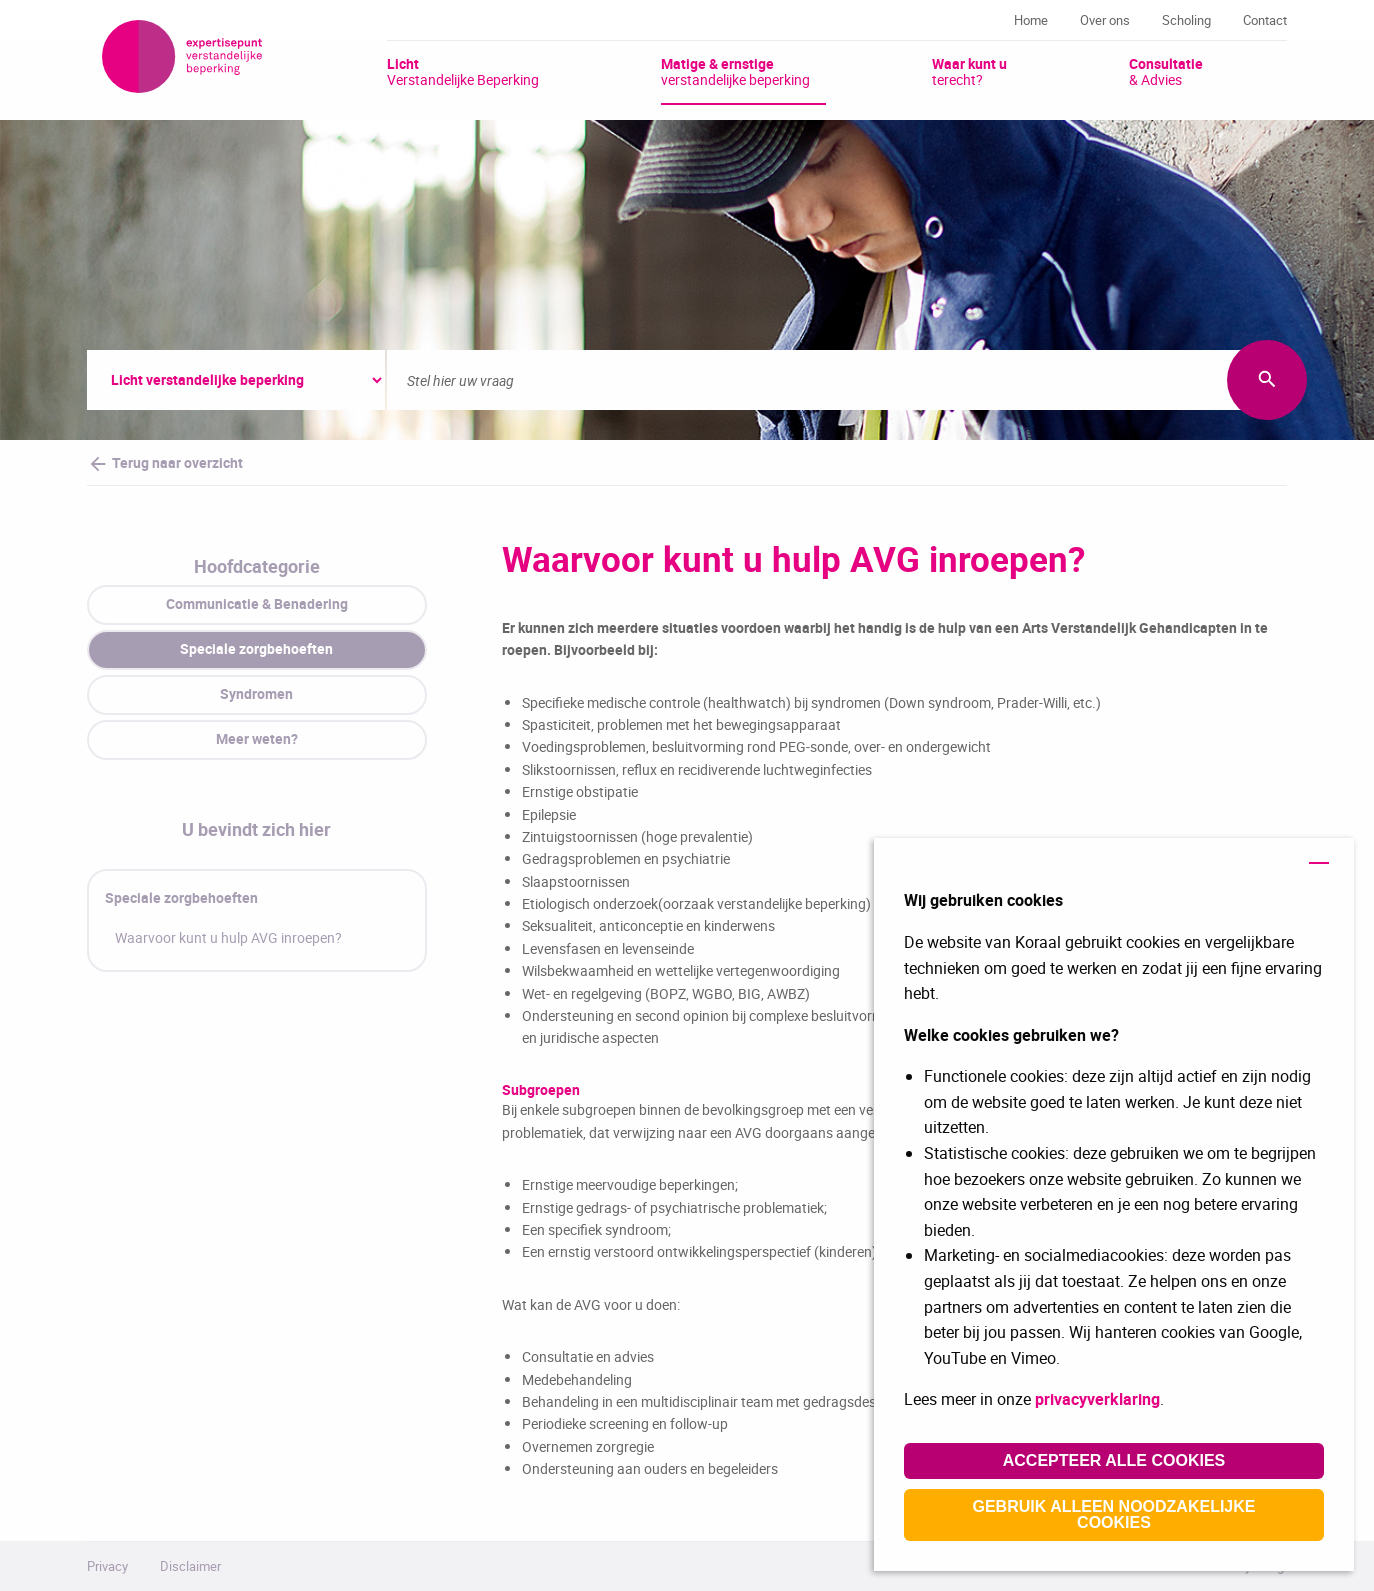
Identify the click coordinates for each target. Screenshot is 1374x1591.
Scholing (1186, 20)
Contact (1265, 20)
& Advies (1166, 71)
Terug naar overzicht (165, 464)
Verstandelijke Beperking (463, 71)
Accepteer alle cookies (1114, 1460)
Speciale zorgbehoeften (181, 897)
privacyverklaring (1097, 1399)
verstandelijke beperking (735, 71)
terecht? (969, 71)
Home (1031, 20)
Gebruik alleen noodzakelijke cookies (1114, 1514)
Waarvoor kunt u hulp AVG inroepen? (228, 937)
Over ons (1105, 20)
